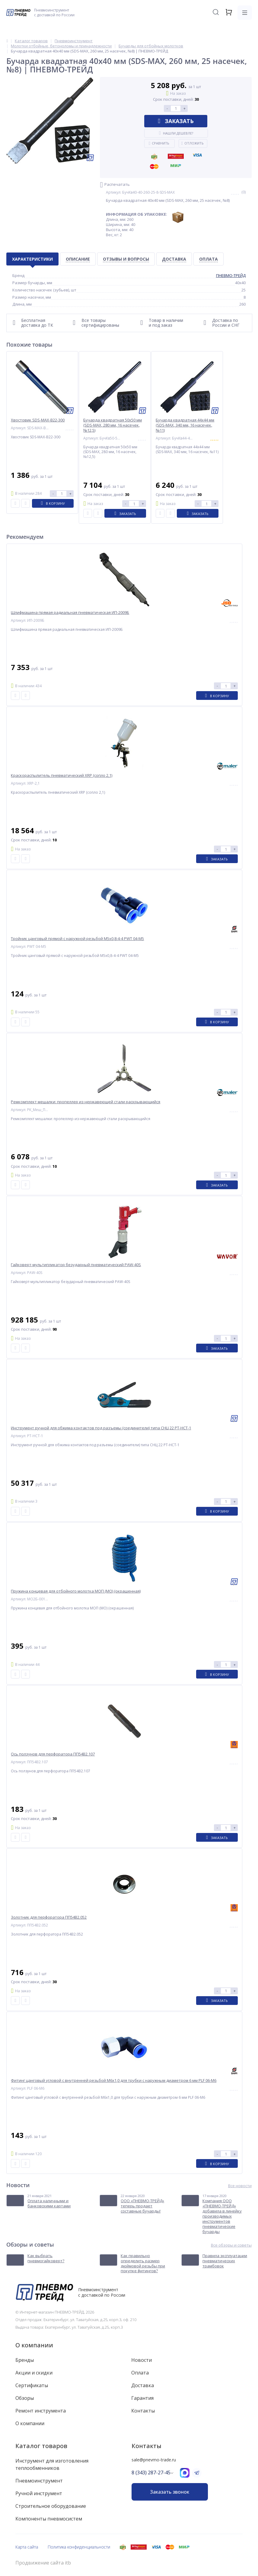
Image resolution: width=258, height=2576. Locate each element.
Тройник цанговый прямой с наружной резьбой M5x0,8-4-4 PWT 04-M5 (77, 938)
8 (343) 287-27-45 (151, 2472)
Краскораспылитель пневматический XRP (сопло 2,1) (61, 775)
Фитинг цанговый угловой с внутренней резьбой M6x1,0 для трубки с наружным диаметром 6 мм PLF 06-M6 (113, 2080)
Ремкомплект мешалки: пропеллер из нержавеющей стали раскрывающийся (85, 1101)
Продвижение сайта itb (43, 2563)
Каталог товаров (41, 2446)
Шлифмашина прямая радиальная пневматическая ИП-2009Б (70, 612)
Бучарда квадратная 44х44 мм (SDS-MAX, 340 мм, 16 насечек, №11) (185, 425)
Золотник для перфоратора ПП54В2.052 (49, 1917)
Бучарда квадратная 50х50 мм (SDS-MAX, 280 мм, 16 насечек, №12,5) (112, 425)
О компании (34, 2345)
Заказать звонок (169, 2492)
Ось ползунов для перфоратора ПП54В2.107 (53, 1754)
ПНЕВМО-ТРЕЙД (231, 275)
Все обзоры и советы (231, 2245)
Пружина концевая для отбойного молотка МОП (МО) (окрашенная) (76, 1591)
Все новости (240, 2185)
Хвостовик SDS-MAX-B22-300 (38, 420)
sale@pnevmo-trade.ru (154, 2460)
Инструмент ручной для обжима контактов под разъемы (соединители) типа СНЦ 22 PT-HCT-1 (101, 1428)
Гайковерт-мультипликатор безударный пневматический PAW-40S (76, 1264)
